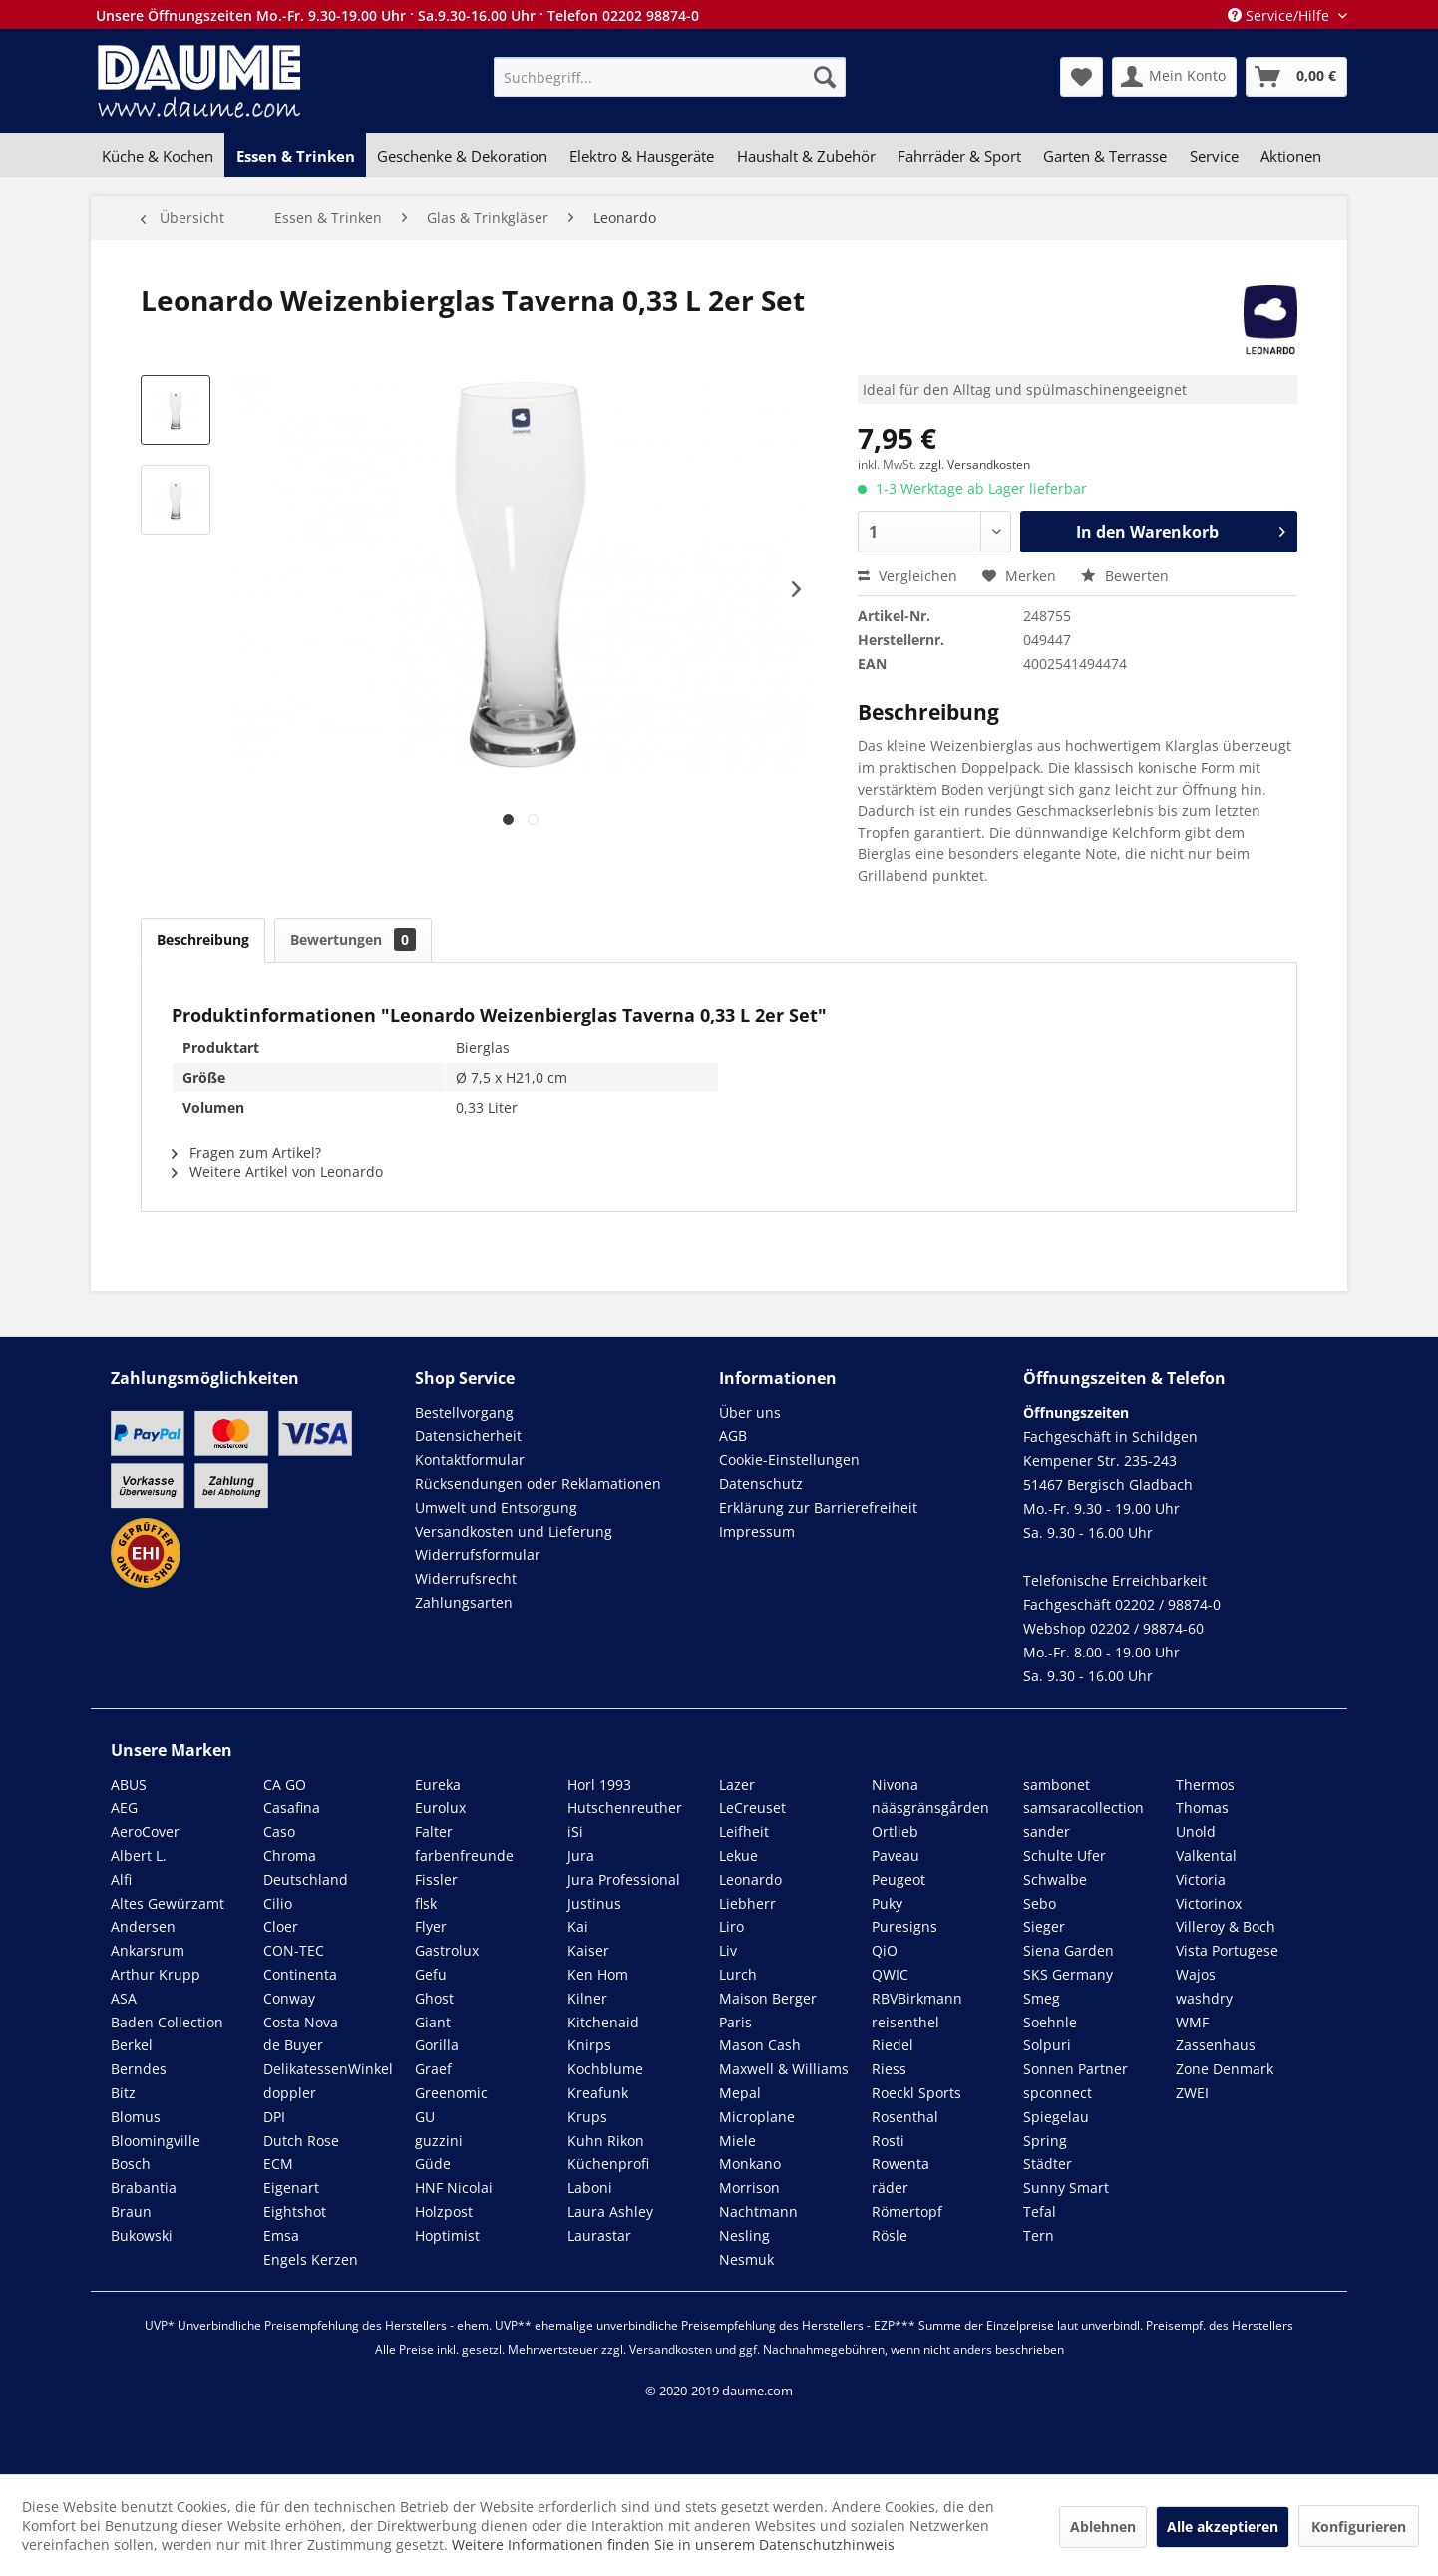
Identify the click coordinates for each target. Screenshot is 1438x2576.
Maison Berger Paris (768, 2010)
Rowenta (900, 2163)
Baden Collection (167, 2022)
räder (890, 2187)
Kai (577, 1926)
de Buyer (293, 2044)
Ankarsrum (147, 1950)
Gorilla (437, 2044)
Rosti (888, 2140)
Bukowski (142, 2235)
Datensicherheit (468, 1435)
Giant (433, 2022)
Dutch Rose (301, 2140)
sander (1046, 1831)
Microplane (757, 2116)
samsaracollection (1083, 1807)
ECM (278, 2163)
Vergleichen (907, 575)
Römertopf (907, 2211)
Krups (587, 2116)
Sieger (1044, 1926)
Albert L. (139, 1855)
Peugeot (898, 1879)
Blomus (136, 2116)
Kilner (587, 1998)
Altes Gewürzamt (167, 1903)
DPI (274, 2116)
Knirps (589, 2044)
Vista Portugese (1227, 1950)
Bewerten (1125, 575)
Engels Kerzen (310, 2259)
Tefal (1039, 2211)
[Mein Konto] (1174, 77)
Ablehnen (1103, 2526)
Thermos (1205, 1784)
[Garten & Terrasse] (1105, 156)
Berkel (132, 2044)
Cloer (280, 1926)
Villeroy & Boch (1225, 1926)
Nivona (895, 1784)
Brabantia (144, 2187)
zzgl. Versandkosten (974, 464)
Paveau (895, 1855)
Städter (1047, 2163)
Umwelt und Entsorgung (496, 1507)
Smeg (1041, 1998)
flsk (426, 1903)
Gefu (431, 1974)
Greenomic (451, 2092)
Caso (279, 1831)
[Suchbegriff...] (670, 77)
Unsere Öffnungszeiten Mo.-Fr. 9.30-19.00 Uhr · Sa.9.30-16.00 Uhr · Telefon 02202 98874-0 (397, 15)
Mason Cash (760, 2044)
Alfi (121, 1879)
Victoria (1201, 1879)
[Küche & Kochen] (157, 156)
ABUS (129, 1784)
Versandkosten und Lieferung (513, 1531)
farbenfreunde (464, 1855)
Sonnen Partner (1075, 2068)
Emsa (281, 2235)
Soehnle (1050, 2022)
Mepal (740, 2092)
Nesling (744, 2235)
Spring (1045, 2140)
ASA (124, 1998)
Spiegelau (1056, 2116)
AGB (733, 1435)
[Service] (1214, 156)
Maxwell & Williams (784, 2068)
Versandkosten (670, 2349)
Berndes (139, 2068)
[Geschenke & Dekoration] (462, 156)
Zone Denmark (1224, 2068)
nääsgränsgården (930, 1807)
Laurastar (599, 2235)
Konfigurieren (1358, 2526)
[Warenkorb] (1296, 77)
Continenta (300, 1974)
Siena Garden (1068, 1950)
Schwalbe (1055, 1879)
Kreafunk (597, 2092)
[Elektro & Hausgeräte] (641, 156)
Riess (889, 2068)
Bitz (123, 2092)
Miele (737, 2140)
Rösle (889, 2235)
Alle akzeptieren (1222, 2526)
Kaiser (588, 1950)
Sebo (1039, 1903)
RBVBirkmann (917, 1998)
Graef (433, 2068)
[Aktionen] (1291, 156)
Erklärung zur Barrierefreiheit (818, 1507)
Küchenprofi (608, 2163)
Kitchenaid (603, 2022)
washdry (1204, 1998)
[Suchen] (825, 77)
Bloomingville (155, 2140)
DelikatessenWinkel (328, 2068)
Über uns (750, 1412)
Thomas (1202, 1807)
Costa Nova (300, 2022)
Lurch (738, 1974)
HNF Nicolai (454, 2187)
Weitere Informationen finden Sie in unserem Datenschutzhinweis (673, 2544)
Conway (289, 1998)
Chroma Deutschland (305, 1867)
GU (425, 2116)
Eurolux (440, 1807)
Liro (731, 1926)
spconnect (1057, 2092)
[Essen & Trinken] (294, 156)
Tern (1038, 2235)
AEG (124, 1807)
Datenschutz (761, 1483)
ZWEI (1192, 2092)
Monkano (750, 2163)
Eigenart (291, 2187)
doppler (289, 2092)
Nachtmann (758, 2211)
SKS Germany (1068, 1974)
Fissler (436, 1879)
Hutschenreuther (624, 1807)
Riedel (892, 2044)
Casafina (291, 1807)
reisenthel (905, 2022)
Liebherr (747, 1903)
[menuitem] (670, 77)
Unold (1196, 1831)
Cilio (277, 1903)
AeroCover (145, 1831)
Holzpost (444, 2211)
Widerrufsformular (477, 1554)
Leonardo (750, 1879)
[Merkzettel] (1081, 77)
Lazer (737, 1784)
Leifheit (744, 1831)
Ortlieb (895, 1831)
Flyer (431, 1926)
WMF (1192, 2022)
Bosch (131, 2163)
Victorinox (1209, 1903)
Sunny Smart (1066, 2187)
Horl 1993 (599, 1784)
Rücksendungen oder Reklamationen (538, 1483)
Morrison (749, 2187)
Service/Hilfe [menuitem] (1280, 15)
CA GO (284, 1784)
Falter (434, 1831)
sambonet (1056, 1784)
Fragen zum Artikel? (246, 1152)
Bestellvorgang (464, 1412)
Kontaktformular (470, 1459)
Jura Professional (623, 1879)
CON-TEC (293, 1950)
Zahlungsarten (464, 1602)
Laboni (589, 2187)
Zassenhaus (1216, 2044)
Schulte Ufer (1064, 1855)
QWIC (890, 1974)
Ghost (434, 1998)
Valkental (1206, 1855)
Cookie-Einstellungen (789, 1459)
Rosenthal (905, 2116)
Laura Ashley (610, 2211)
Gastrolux (447, 1950)
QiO (885, 1950)
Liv (728, 1950)
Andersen (143, 1926)
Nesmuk (746, 2259)
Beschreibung (203, 939)
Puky (887, 1903)
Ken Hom (597, 1974)
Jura (580, 1855)
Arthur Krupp (155, 1974)
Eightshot (294, 2211)
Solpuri (1047, 2044)
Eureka (438, 1784)
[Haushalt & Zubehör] (806, 156)
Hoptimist (447, 2235)
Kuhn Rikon (605, 2140)
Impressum (757, 1531)
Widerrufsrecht (466, 1578)
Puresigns (904, 1926)
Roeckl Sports (916, 2092)
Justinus (594, 1903)
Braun (131, 2211)
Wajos (1196, 1974)
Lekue (738, 1855)
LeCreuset (752, 1807)
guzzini (439, 2140)
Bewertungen (353, 939)
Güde (433, 2163)
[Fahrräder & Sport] (959, 156)
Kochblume (605, 2068)
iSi (575, 1831)
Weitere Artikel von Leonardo (277, 1171)
